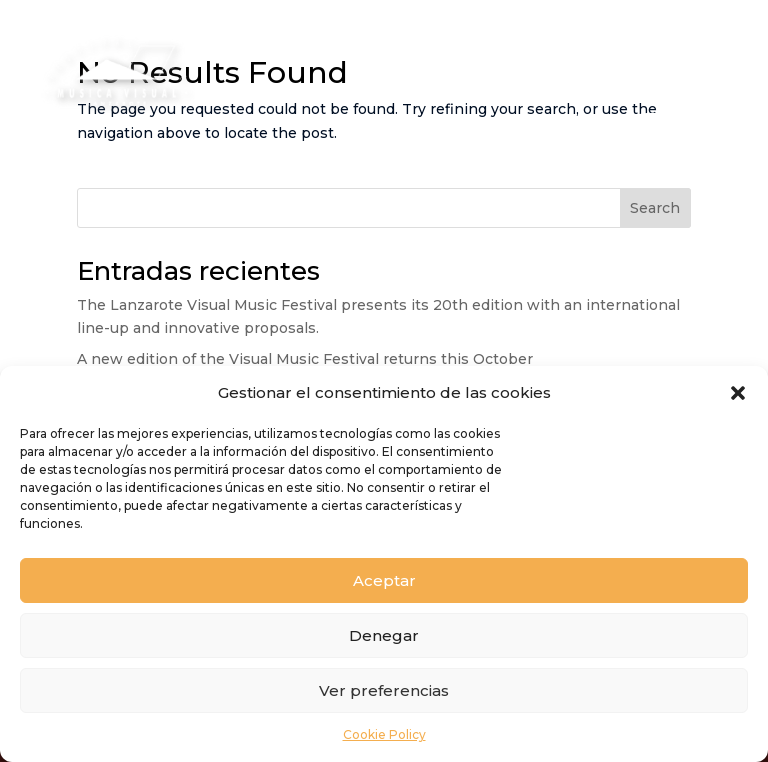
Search (655, 208)
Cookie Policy (384, 734)
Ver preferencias (384, 690)
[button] (738, 393)
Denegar (384, 635)
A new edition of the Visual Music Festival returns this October (305, 359)
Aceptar (384, 580)
